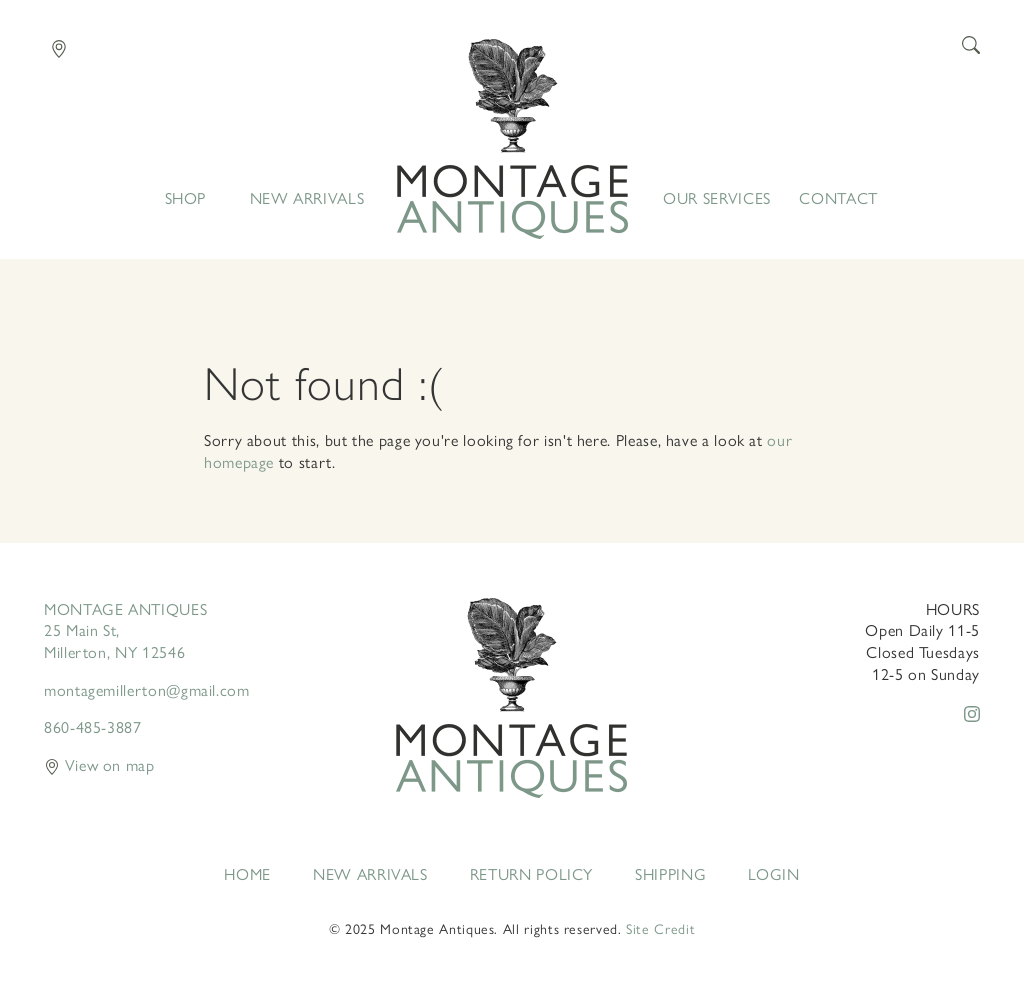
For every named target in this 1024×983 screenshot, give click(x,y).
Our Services (717, 198)
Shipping (670, 874)
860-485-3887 (93, 726)
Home (512, 139)
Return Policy (531, 874)
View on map (99, 764)
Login (773, 874)
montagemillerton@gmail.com (147, 689)
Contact (838, 198)
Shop (186, 198)
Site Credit (660, 928)
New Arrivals (307, 198)
